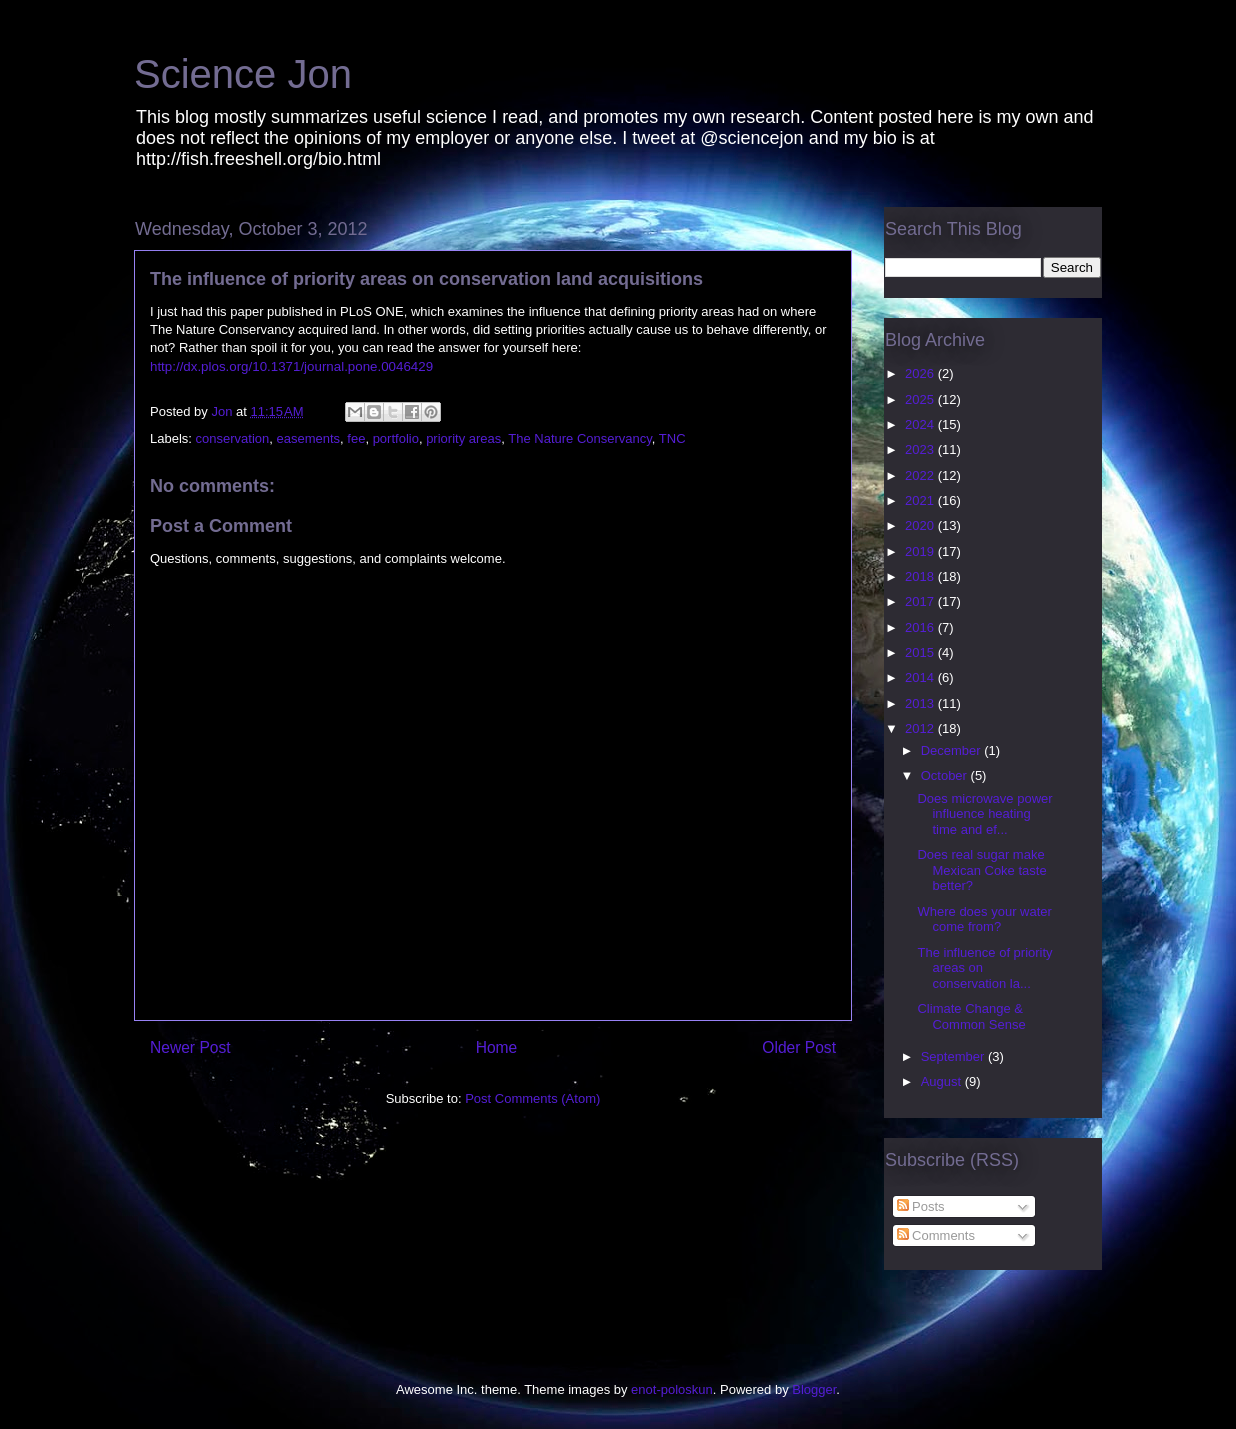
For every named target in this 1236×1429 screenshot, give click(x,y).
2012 (921, 728)
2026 (921, 373)
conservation (233, 438)
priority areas (463, 438)
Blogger (814, 1389)
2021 (921, 500)
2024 (921, 424)
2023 (921, 449)
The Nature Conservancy (580, 438)
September (954, 1056)
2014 (921, 677)
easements (309, 438)
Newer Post (190, 1047)
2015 (921, 652)
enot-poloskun (672, 1389)
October (946, 775)
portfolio (396, 438)
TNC (672, 438)
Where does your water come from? (984, 919)
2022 (921, 475)
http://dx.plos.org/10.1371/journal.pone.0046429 (291, 366)
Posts (921, 1206)
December (953, 750)
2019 (921, 551)
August (943, 1081)
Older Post (799, 1047)
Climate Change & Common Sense (971, 1016)
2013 (921, 703)
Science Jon (243, 74)
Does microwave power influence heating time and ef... (984, 814)
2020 (921, 525)
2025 (921, 399)
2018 (921, 576)
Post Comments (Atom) (532, 1098)
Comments (936, 1235)
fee (356, 438)
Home (497, 1047)
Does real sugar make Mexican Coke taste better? (981, 870)
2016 (921, 627)
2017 (921, 601)
